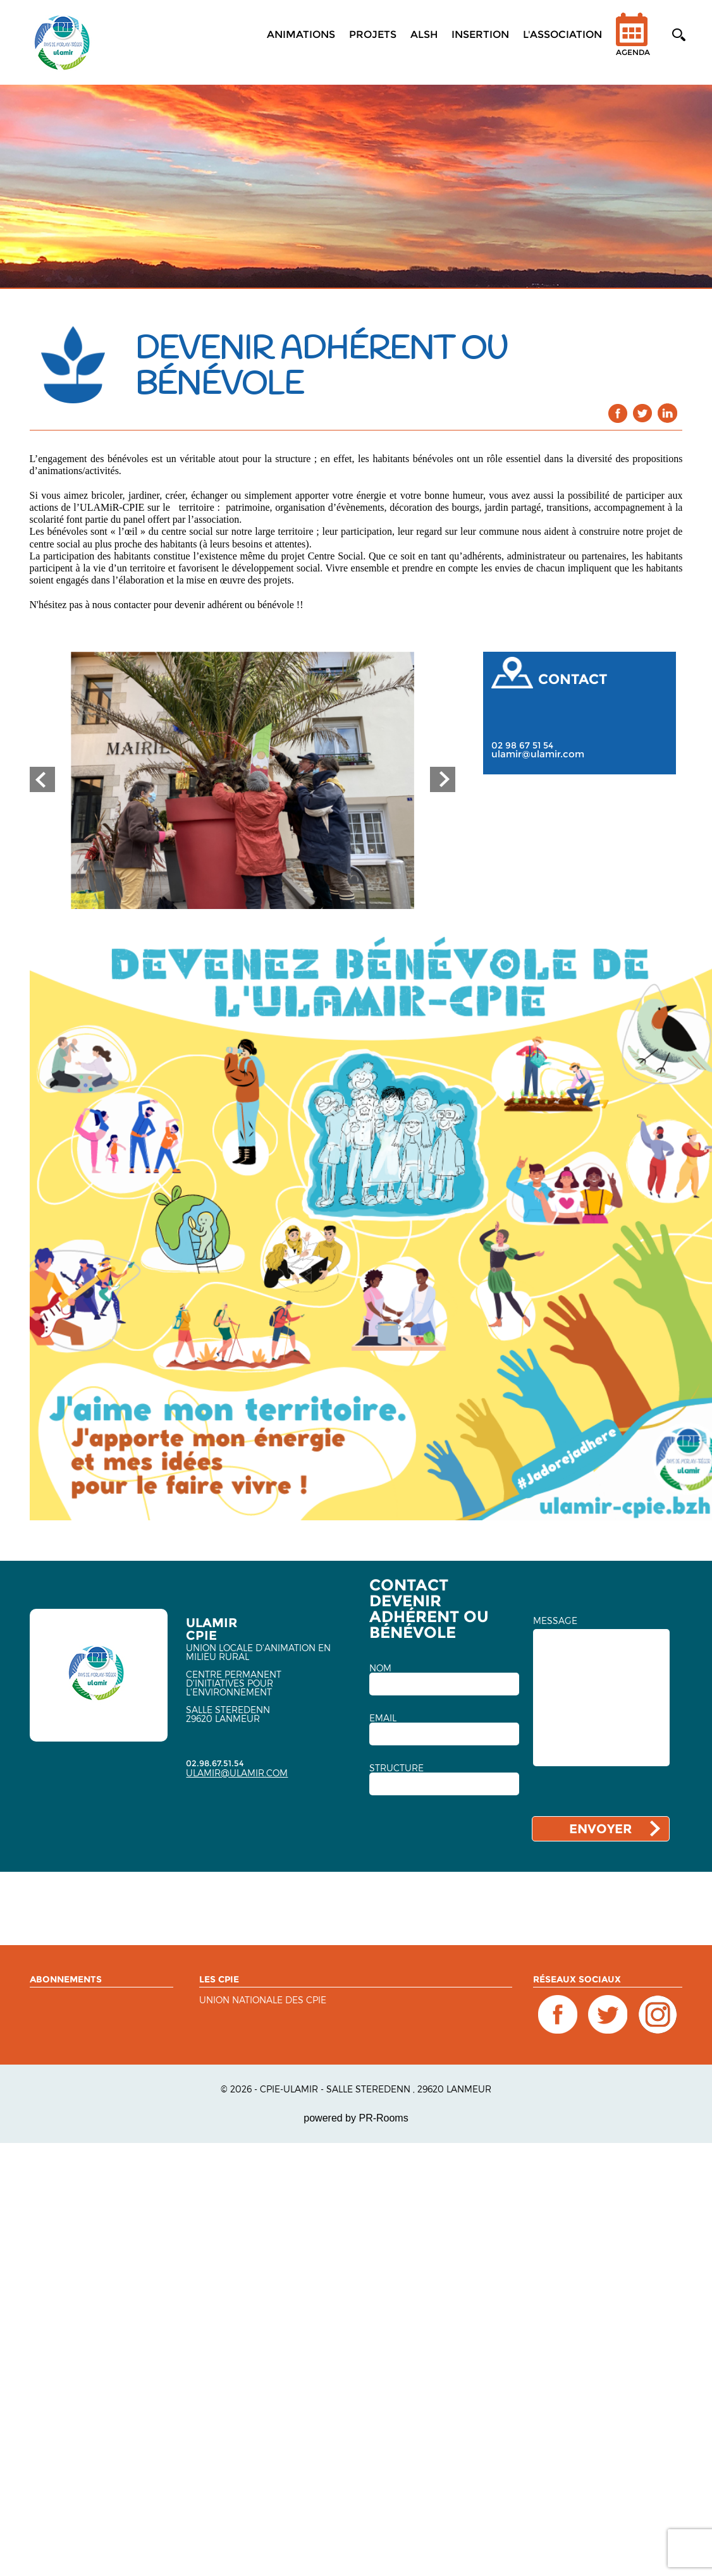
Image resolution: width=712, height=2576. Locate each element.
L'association (562, 34)
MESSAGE (555, 1620)
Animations (301, 34)
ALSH (424, 34)
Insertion (480, 34)
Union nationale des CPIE (262, 2000)
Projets (372, 34)
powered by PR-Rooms (356, 2118)
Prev (42, 779)
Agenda (633, 42)
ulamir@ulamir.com (537, 754)
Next (442, 779)
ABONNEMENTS (66, 1979)
